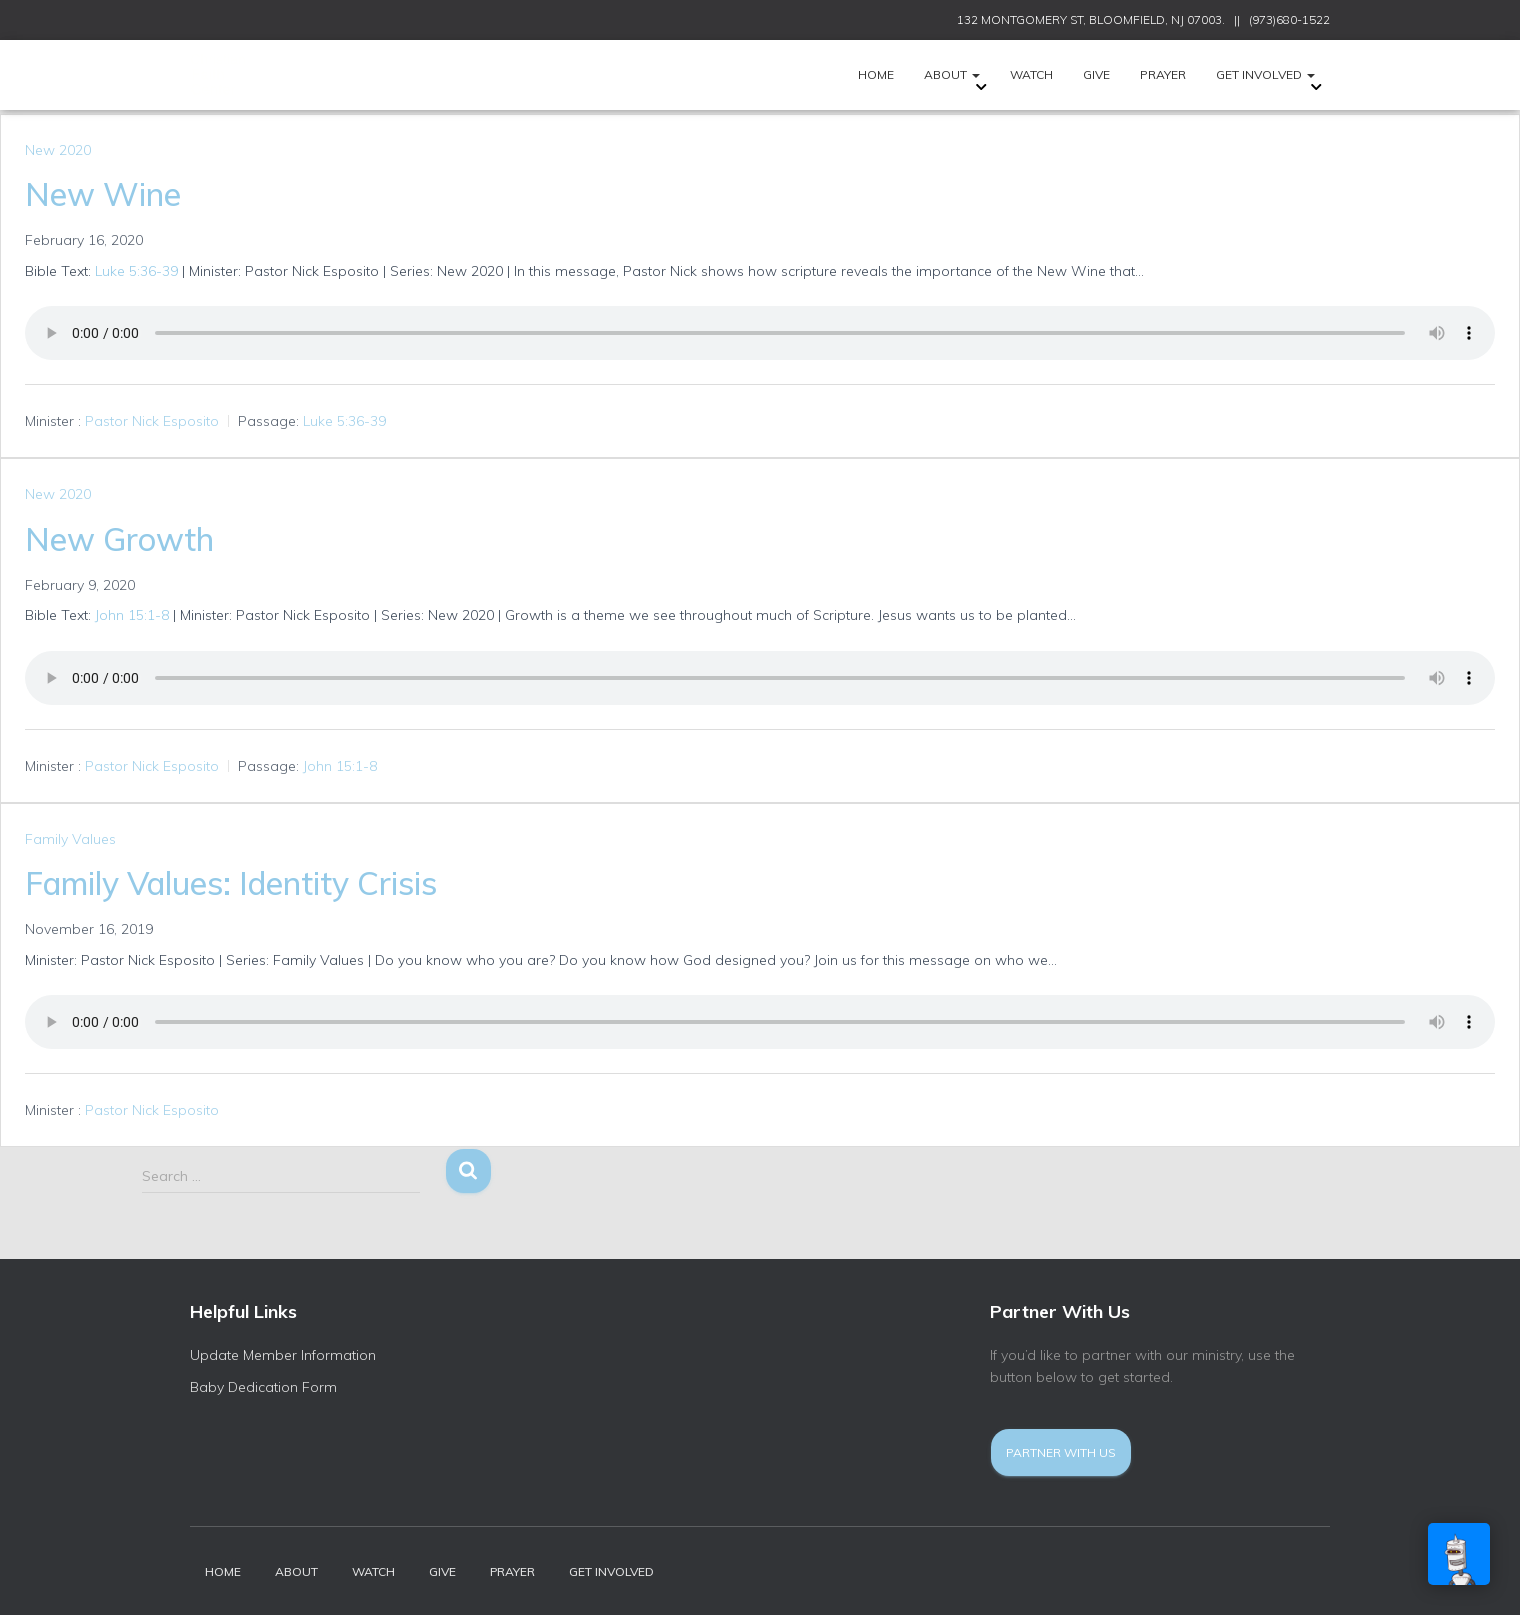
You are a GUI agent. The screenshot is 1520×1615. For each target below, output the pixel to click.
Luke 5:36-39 (136, 271)
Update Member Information (283, 1355)
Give (1096, 74)
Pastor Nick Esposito (152, 421)
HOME (876, 74)
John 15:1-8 (132, 615)
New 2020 (58, 150)
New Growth (119, 539)
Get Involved (1265, 74)
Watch (1031, 74)
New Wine (103, 194)
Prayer (1163, 74)
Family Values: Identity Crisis (231, 883)
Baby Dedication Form (263, 1387)
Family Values (70, 839)
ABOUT (952, 74)
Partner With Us (1061, 1452)
